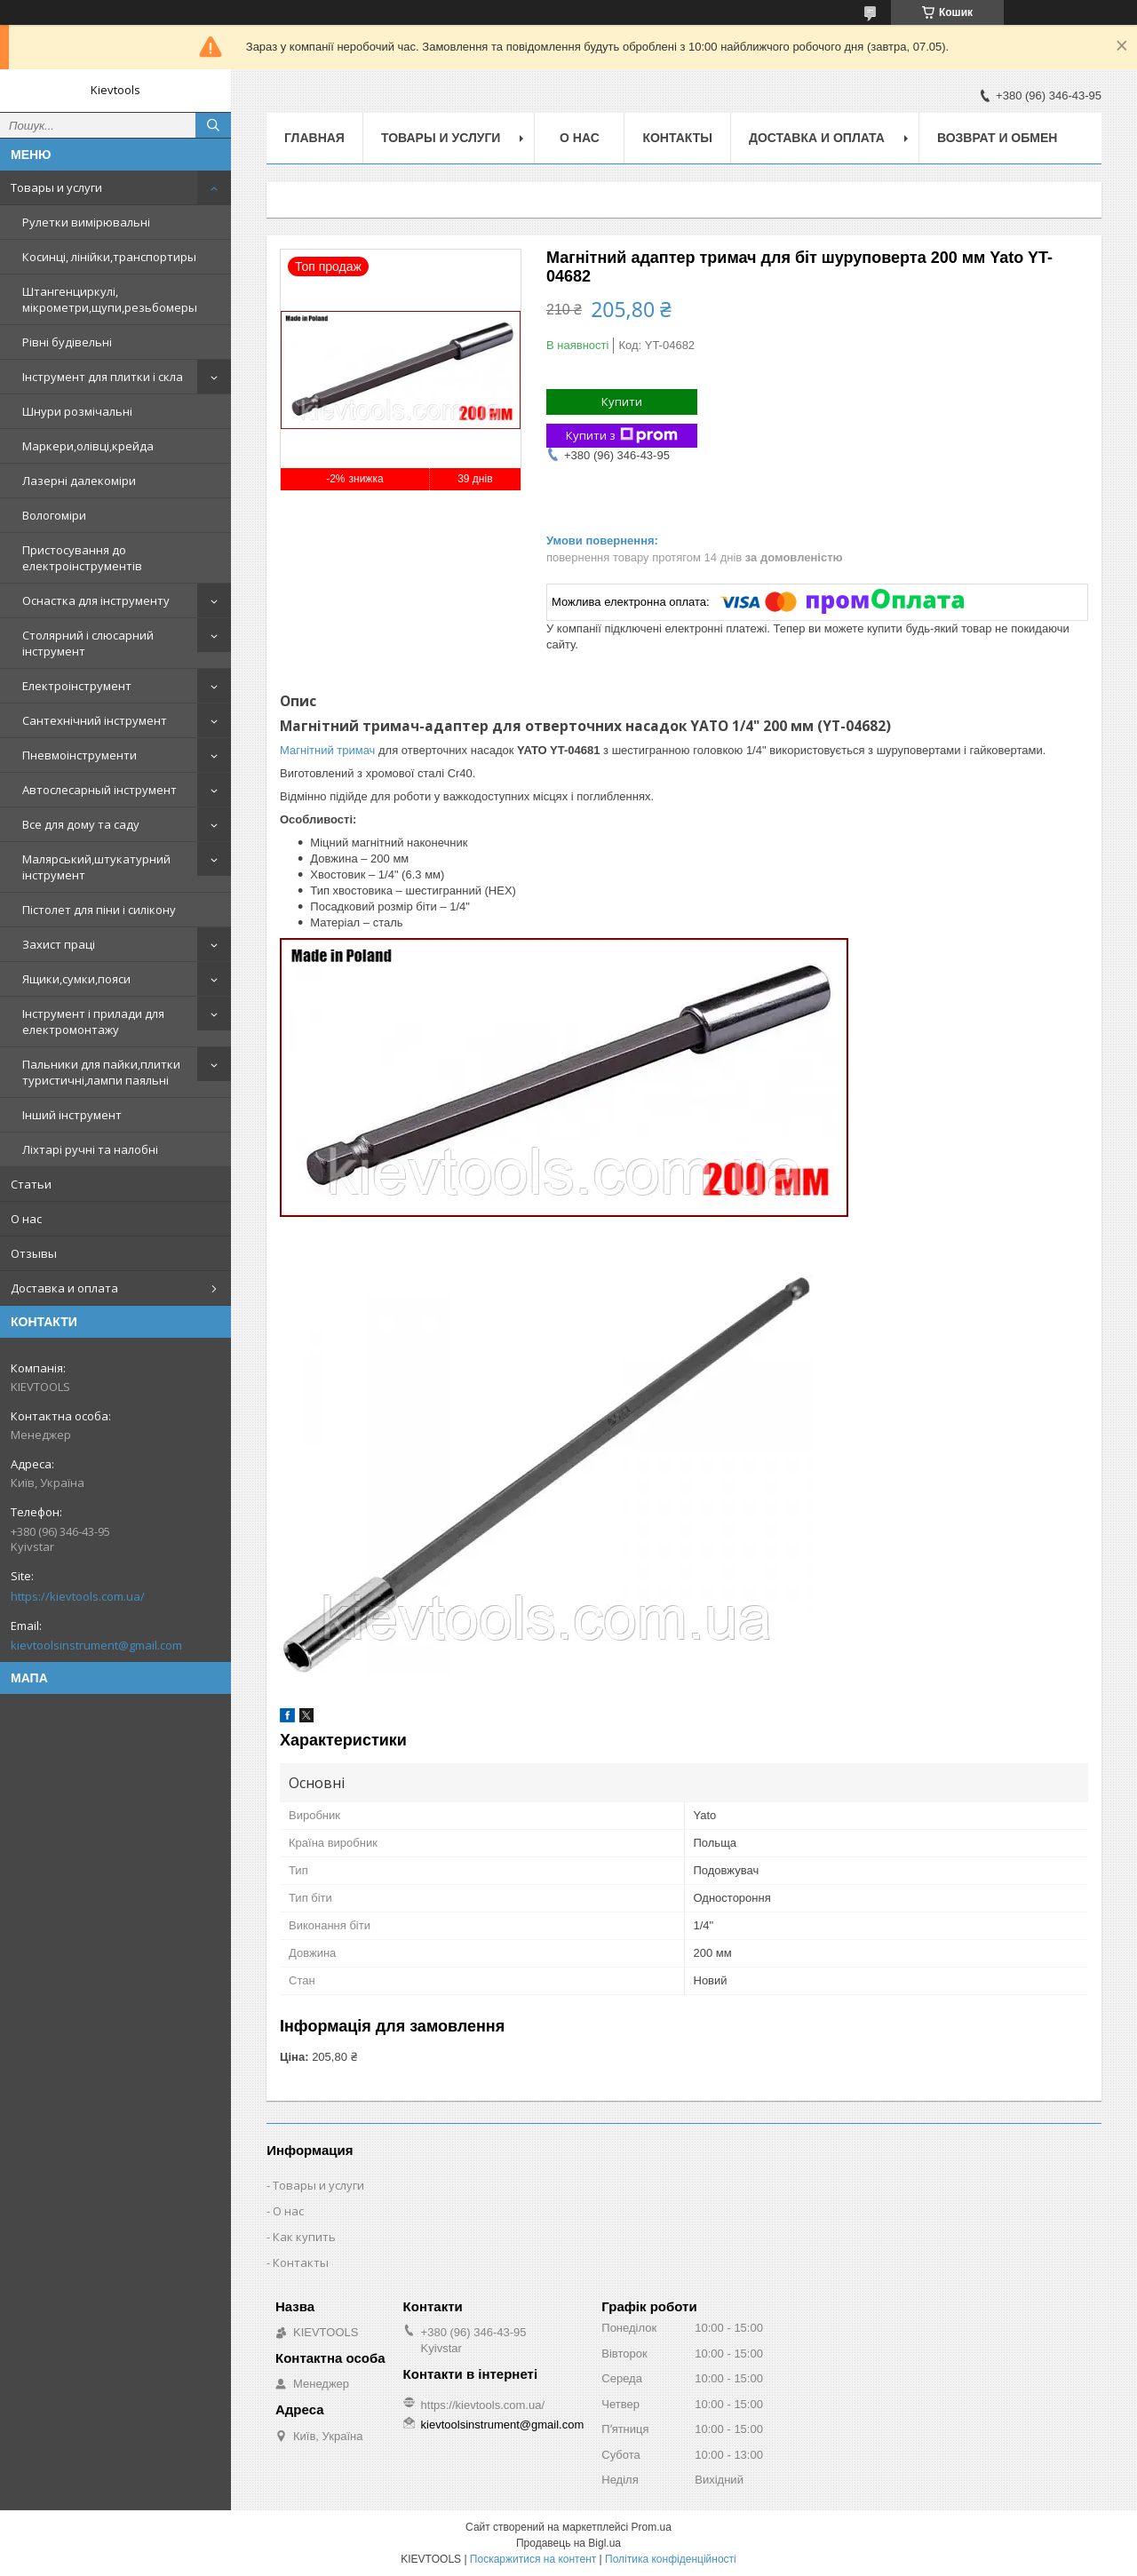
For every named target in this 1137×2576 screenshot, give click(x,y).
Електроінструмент (76, 686)
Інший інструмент (72, 1115)
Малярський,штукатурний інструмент (96, 867)
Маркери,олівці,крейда (88, 446)
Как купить (304, 2237)
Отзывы (34, 1253)
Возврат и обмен (997, 138)
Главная (314, 138)
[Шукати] (213, 125)
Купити (621, 401)
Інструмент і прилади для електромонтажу (93, 1022)
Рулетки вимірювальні (86, 222)
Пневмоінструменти (79, 755)
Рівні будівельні (67, 342)
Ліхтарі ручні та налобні (90, 1149)
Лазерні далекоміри (79, 481)
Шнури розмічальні (77, 411)
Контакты (677, 138)
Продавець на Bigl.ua (568, 2543)
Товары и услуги (56, 187)
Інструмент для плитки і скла (102, 377)
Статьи (31, 1184)
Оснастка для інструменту (96, 600)
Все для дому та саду (80, 824)
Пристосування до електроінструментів (82, 558)
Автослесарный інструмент (99, 790)
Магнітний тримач (327, 750)
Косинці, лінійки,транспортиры (109, 257)
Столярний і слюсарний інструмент (88, 643)
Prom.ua (652, 2527)
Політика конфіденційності (670, 2559)
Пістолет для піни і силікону (99, 910)
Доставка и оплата (64, 1288)
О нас (26, 1219)
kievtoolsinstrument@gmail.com (96, 1645)
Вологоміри (54, 515)
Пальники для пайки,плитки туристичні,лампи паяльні (101, 1072)
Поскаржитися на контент (533, 2559)
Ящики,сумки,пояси (76, 979)
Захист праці (58, 944)
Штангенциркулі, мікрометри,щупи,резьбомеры (109, 299)
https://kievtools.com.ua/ (78, 1596)
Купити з (622, 435)
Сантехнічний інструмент (94, 720)
